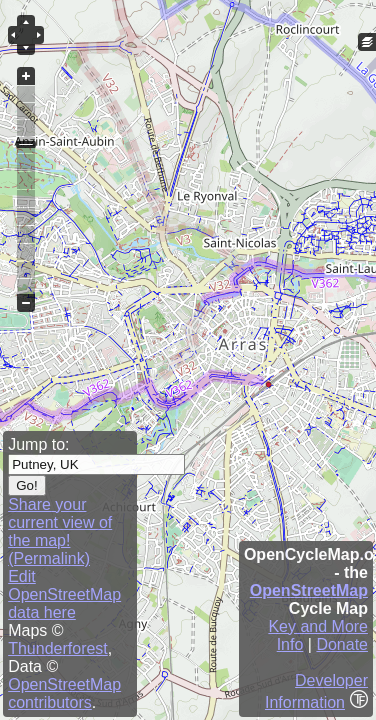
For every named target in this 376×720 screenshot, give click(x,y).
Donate (342, 644)
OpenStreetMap (309, 590)
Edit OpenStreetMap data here (64, 594)
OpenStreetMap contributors (64, 693)
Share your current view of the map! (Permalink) (60, 531)
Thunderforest (58, 648)
